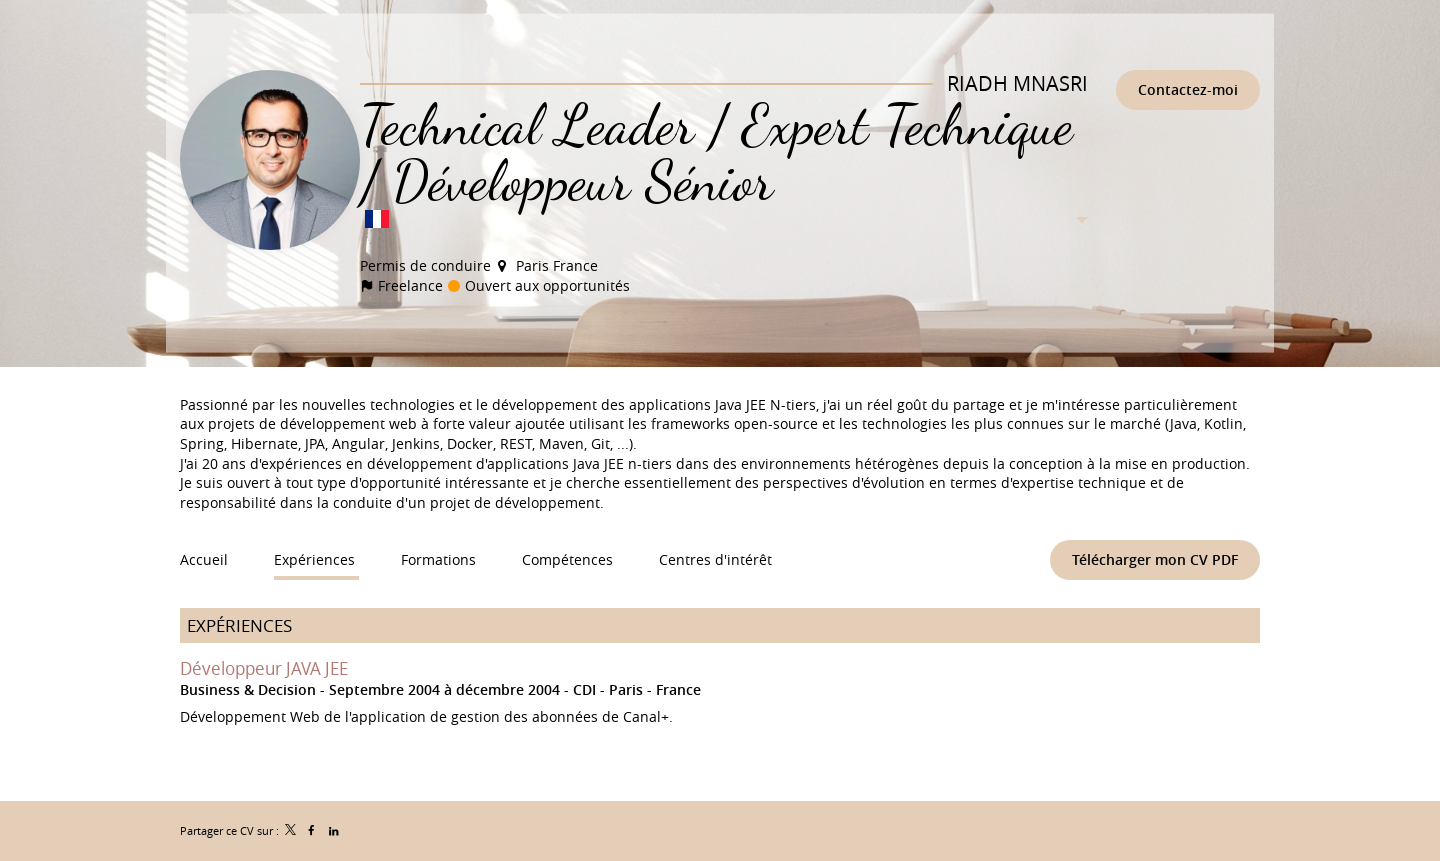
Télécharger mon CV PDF (1155, 559)
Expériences (239, 625)
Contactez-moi (1188, 89)
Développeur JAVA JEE (264, 668)
